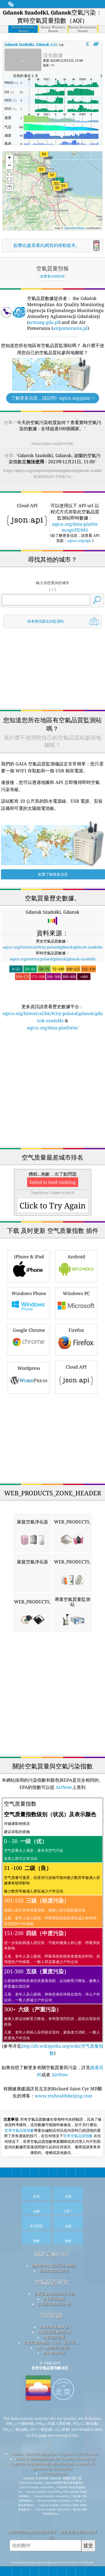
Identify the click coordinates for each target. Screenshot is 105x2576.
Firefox (76, 1423)
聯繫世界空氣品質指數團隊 (54, 2349)
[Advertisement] (52, 537)
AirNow (63, 1871)
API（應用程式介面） (54, 2431)
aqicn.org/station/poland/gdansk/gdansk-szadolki (53, 1042)
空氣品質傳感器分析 (54, 2387)
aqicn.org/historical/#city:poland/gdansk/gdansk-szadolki (53, 1030)
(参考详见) (52, 2011)
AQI (30, 44)
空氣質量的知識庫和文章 (54, 2377)
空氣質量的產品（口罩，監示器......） (54, 2426)
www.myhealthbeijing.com (63, 2180)
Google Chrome (28, 1423)
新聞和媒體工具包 (54, 2354)
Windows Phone (28, 1386)
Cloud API (76, 1460)
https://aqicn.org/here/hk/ (53, 443)
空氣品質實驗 (54, 2382)
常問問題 (51, 2399)
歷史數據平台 (54, 2436)
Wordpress (28, 1461)
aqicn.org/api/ (79, 624)
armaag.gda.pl (44, 322)
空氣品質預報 (54, 2421)
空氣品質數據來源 (54, 2410)
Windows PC (76, 1386)
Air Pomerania (54, 2557)
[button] (57, 191)
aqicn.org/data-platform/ (52, 1111)
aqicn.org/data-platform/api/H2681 (75, 611)
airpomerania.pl (70, 328)
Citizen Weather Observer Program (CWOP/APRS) (54, 2537)
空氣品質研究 (52, 2366)
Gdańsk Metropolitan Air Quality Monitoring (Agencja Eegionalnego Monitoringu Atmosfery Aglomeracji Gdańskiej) (53, 2547)
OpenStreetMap (74, 228)
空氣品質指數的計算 (54, 2415)
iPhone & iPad (28, 1349)
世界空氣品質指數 (19, 2214)
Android (76, 1349)
